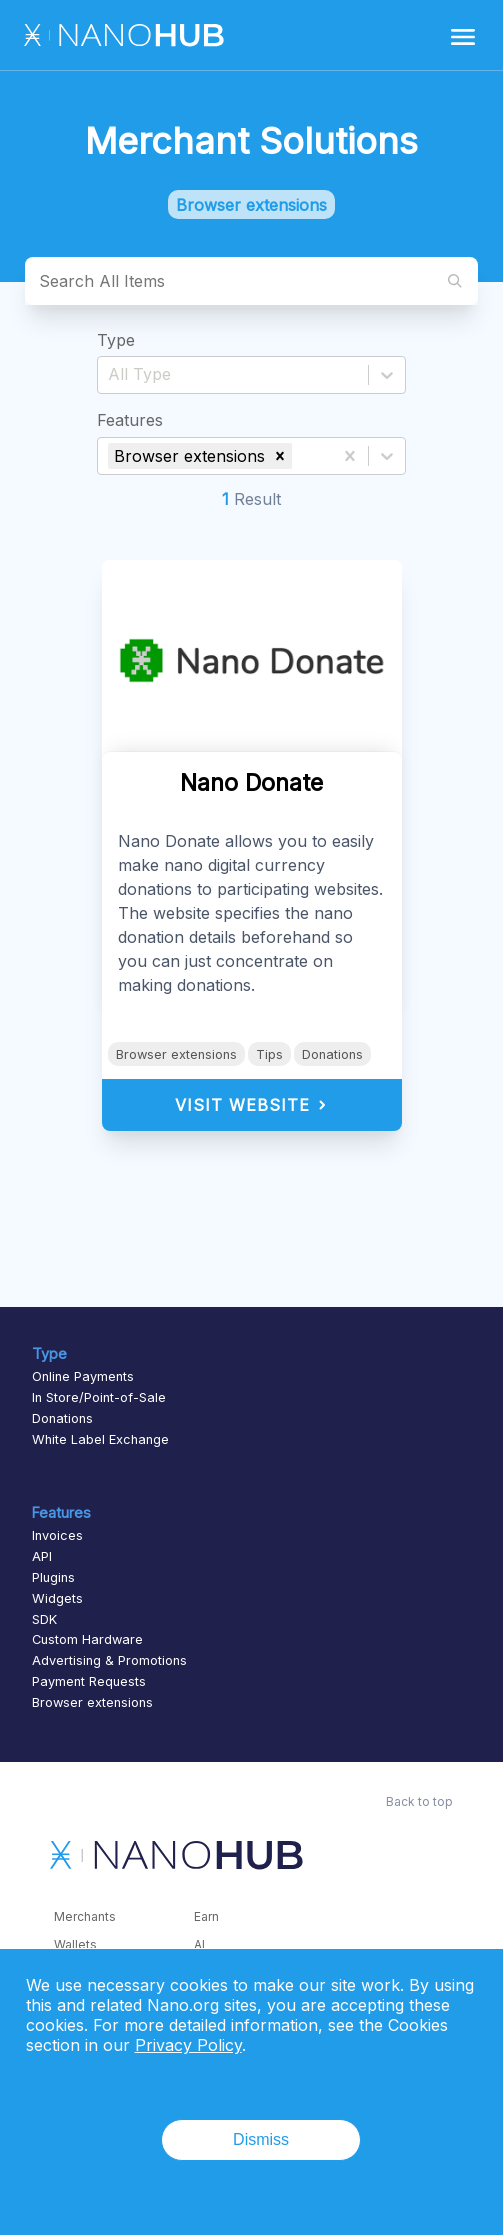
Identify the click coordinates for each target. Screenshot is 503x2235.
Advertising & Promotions (109, 1660)
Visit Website (251, 1105)
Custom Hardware (87, 1639)
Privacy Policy (188, 2045)
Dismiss (261, 2139)
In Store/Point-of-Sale (99, 1397)
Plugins (53, 1577)
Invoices (57, 1535)
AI (199, 1944)
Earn (206, 1916)
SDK (44, 1619)
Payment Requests (89, 1681)
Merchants (85, 1916)
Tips (269, 1054)
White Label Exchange (100, 1439)
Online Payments (83, 1376)
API (42, 1556)
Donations (332, 1054)
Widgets (57, 1598)
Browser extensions (176, 1054)
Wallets (75, 1944)
